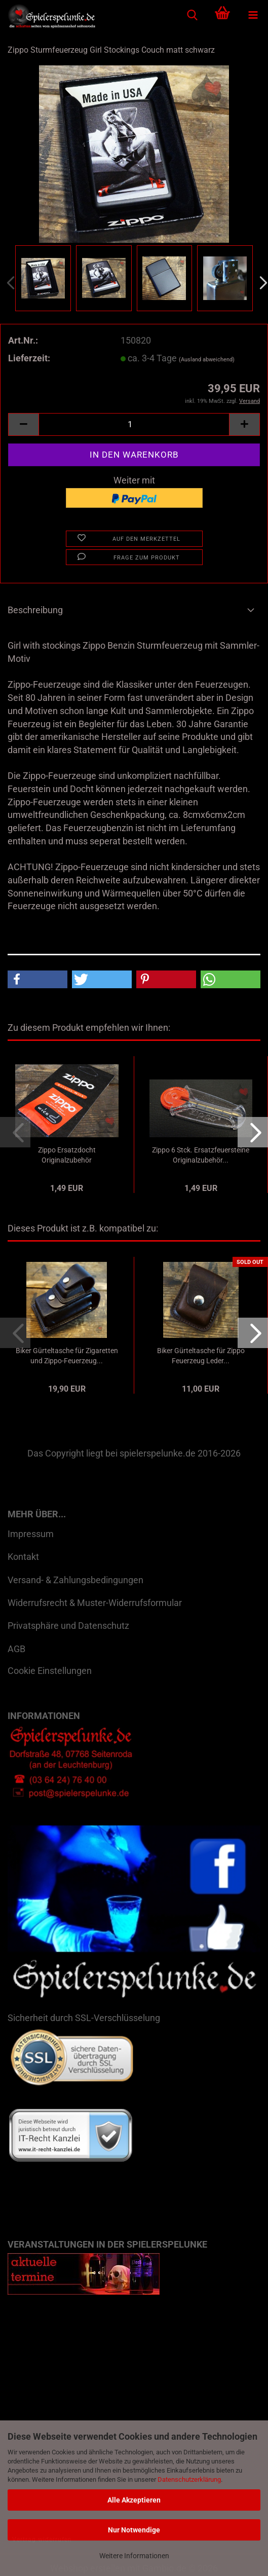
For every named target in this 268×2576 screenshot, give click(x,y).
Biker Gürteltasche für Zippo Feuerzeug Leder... (201, 1356)
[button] (23, 424)
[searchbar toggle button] (192, 15)
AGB (16, 1649)
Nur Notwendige (134, 2530)
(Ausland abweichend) (207, 359)
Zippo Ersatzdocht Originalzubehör (67, 1155)
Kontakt (23, 1556)
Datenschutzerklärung (189, 2479)
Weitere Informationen (134, 2556)
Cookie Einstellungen (50, 1670)
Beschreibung (35, 610)
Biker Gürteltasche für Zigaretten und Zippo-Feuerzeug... (67, 1356)
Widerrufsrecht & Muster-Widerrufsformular (95, 1602)
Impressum (31, 1533)
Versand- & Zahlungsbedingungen (75, 1580)
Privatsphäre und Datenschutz (68, 1625)
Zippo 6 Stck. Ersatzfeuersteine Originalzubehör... (200, 1155)
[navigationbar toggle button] (253, 15)
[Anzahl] (134, 424)
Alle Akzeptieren (134, 2500)
